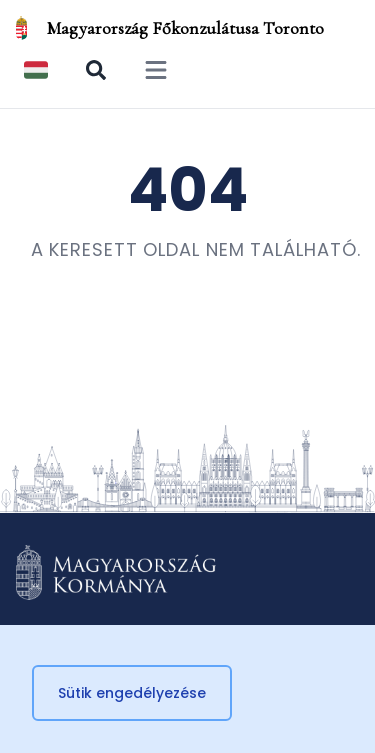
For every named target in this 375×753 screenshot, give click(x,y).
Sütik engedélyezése (132, 693)
